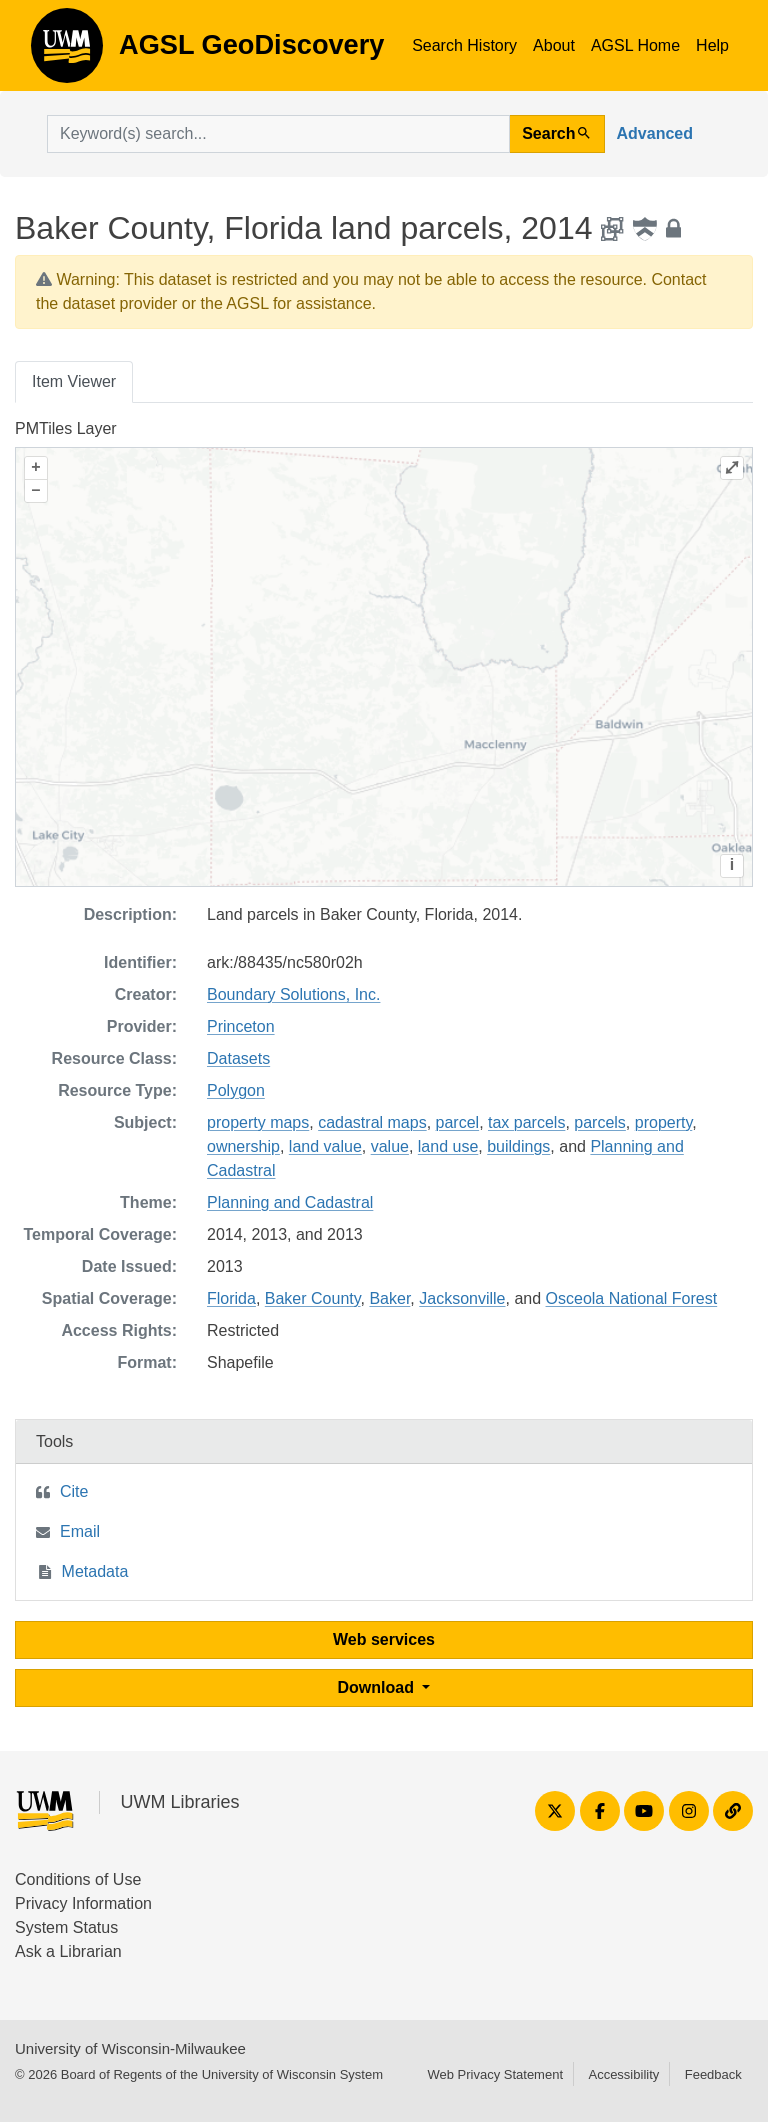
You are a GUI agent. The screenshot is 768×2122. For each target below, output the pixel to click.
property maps (258, 1122)
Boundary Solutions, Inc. (293, 994)
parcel (458, 1122)
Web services (384, 1639)
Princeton (241, 1026)
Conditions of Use (78, 1879)
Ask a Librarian (68, 1951)
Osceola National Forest (632, 1298)
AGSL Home (635, 45)
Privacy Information (83, 1903)
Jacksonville (462, 1298)
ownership (243, 1146)
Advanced (655, 133)
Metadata (95, 1571)
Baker (389, 1298)
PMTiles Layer (66, 428)
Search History (464, 45)
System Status (66, 1927)
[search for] (278, 134)
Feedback (713, 2074)
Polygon (236, 1090)
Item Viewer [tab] (74, 381)
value (390, 1146)
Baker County (313, 1298)
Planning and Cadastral (290, 1202)
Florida (231, 1298)
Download (378, 1687)
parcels (600, 1122)
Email (80, 1531)
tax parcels (526, 1122)
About (554, 45)
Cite (74, 1491)
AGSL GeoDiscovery (67, 52)
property (664, 1122)
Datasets (238, 1058)
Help (712, 45)
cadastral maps (372, 1122)
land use (448, 1146)
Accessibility (623, 2074)
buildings (518, 1146)
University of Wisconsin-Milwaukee (130, 2048)
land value (325, 1146)
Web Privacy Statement (495, 2074)
